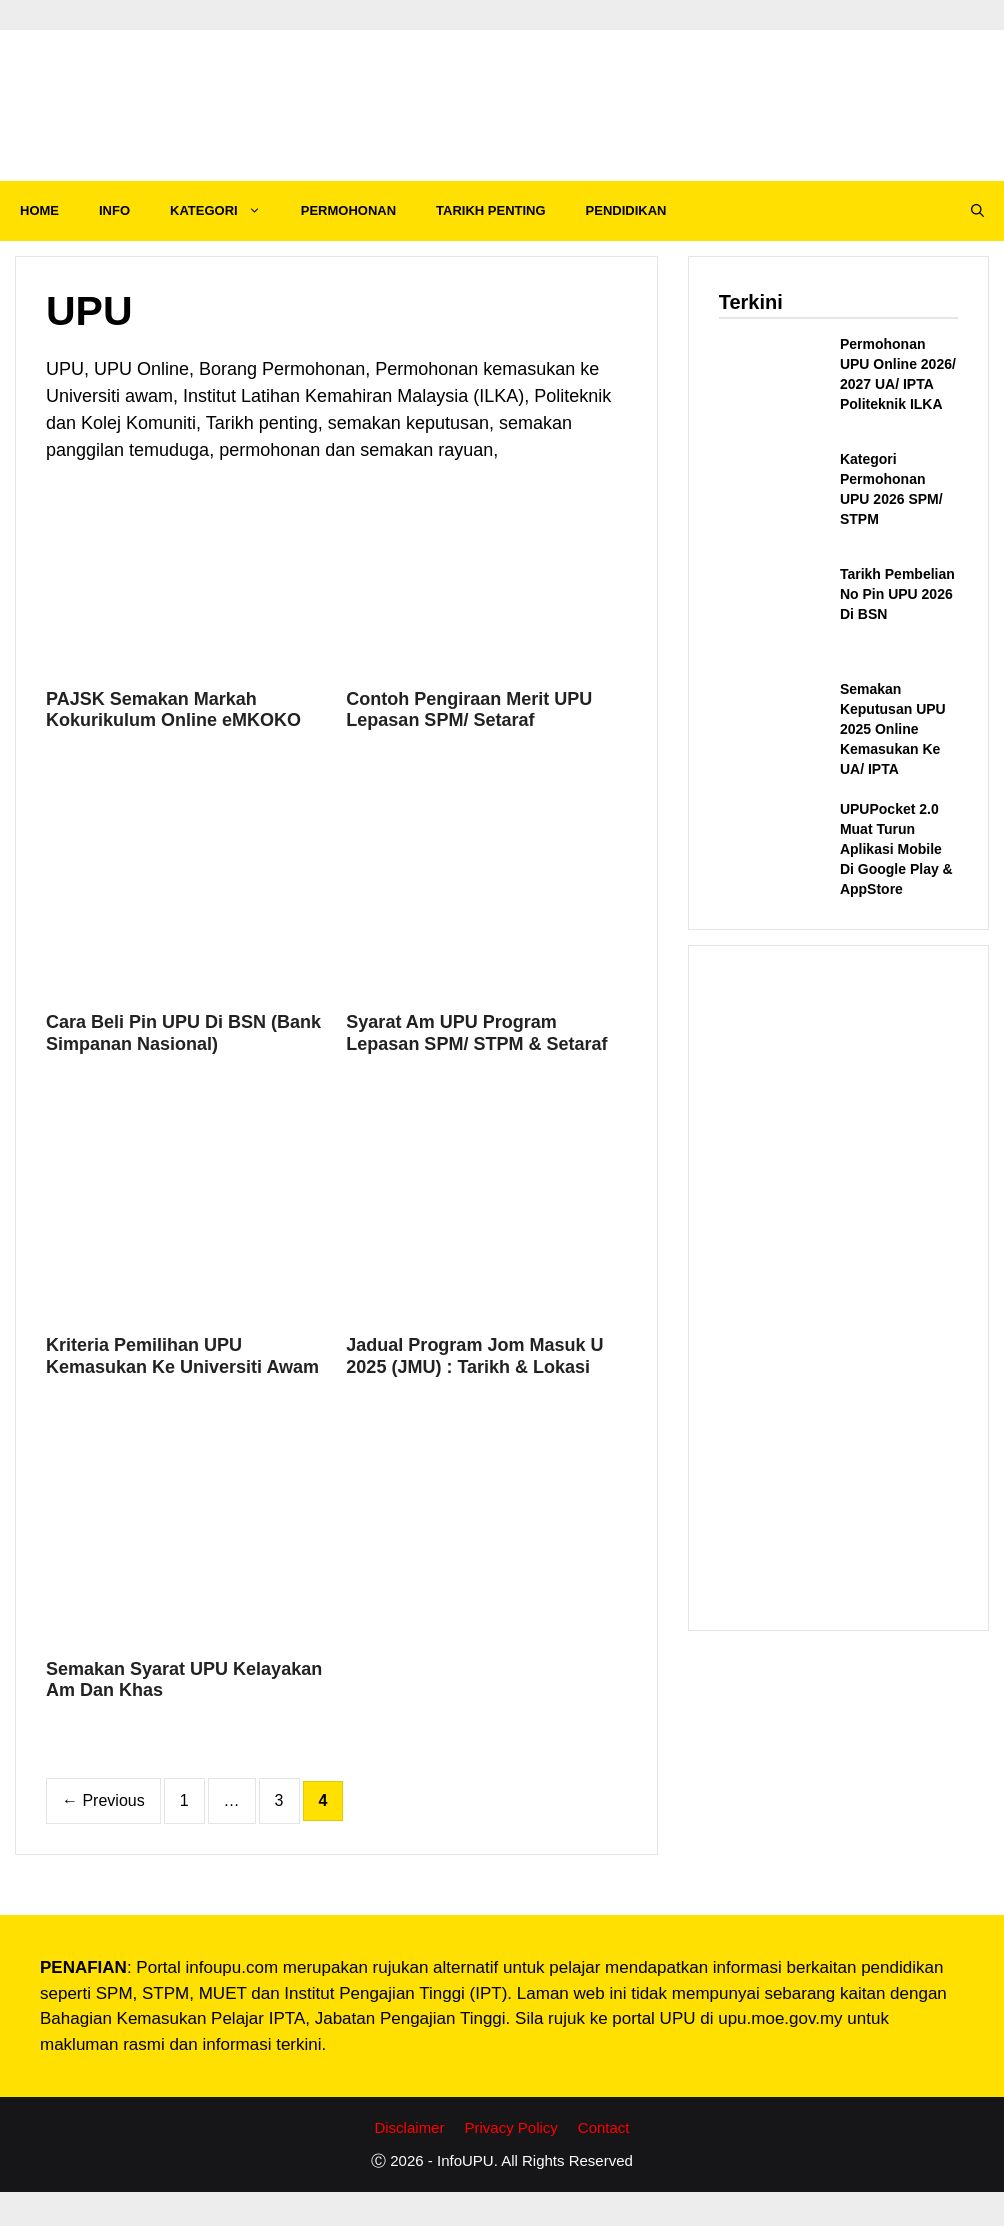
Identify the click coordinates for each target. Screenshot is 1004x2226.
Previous (103, 1800)
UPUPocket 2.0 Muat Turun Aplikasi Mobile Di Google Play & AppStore (896, 849)
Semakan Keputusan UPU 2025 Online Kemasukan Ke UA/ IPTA (893, 729)
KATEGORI (225, 211)
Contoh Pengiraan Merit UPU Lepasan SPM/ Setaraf (469, 710)
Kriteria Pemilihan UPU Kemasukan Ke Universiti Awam (182, 1356)
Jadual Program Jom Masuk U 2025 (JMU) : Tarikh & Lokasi (474, 1356)
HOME (39, 210)
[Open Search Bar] (977, 211)
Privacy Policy (510, 2127)
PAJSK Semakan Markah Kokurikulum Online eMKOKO (173, 710)
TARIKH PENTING (491, 210)
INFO (114, 210)
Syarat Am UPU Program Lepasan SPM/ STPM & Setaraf (476, 1033)
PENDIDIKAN (626, 210)
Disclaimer (409, 2127)
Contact (604, 2127)
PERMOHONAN (348, 210)
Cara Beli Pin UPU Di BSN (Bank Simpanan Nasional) (183, 1033)
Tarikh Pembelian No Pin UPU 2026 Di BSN (897, 594)
